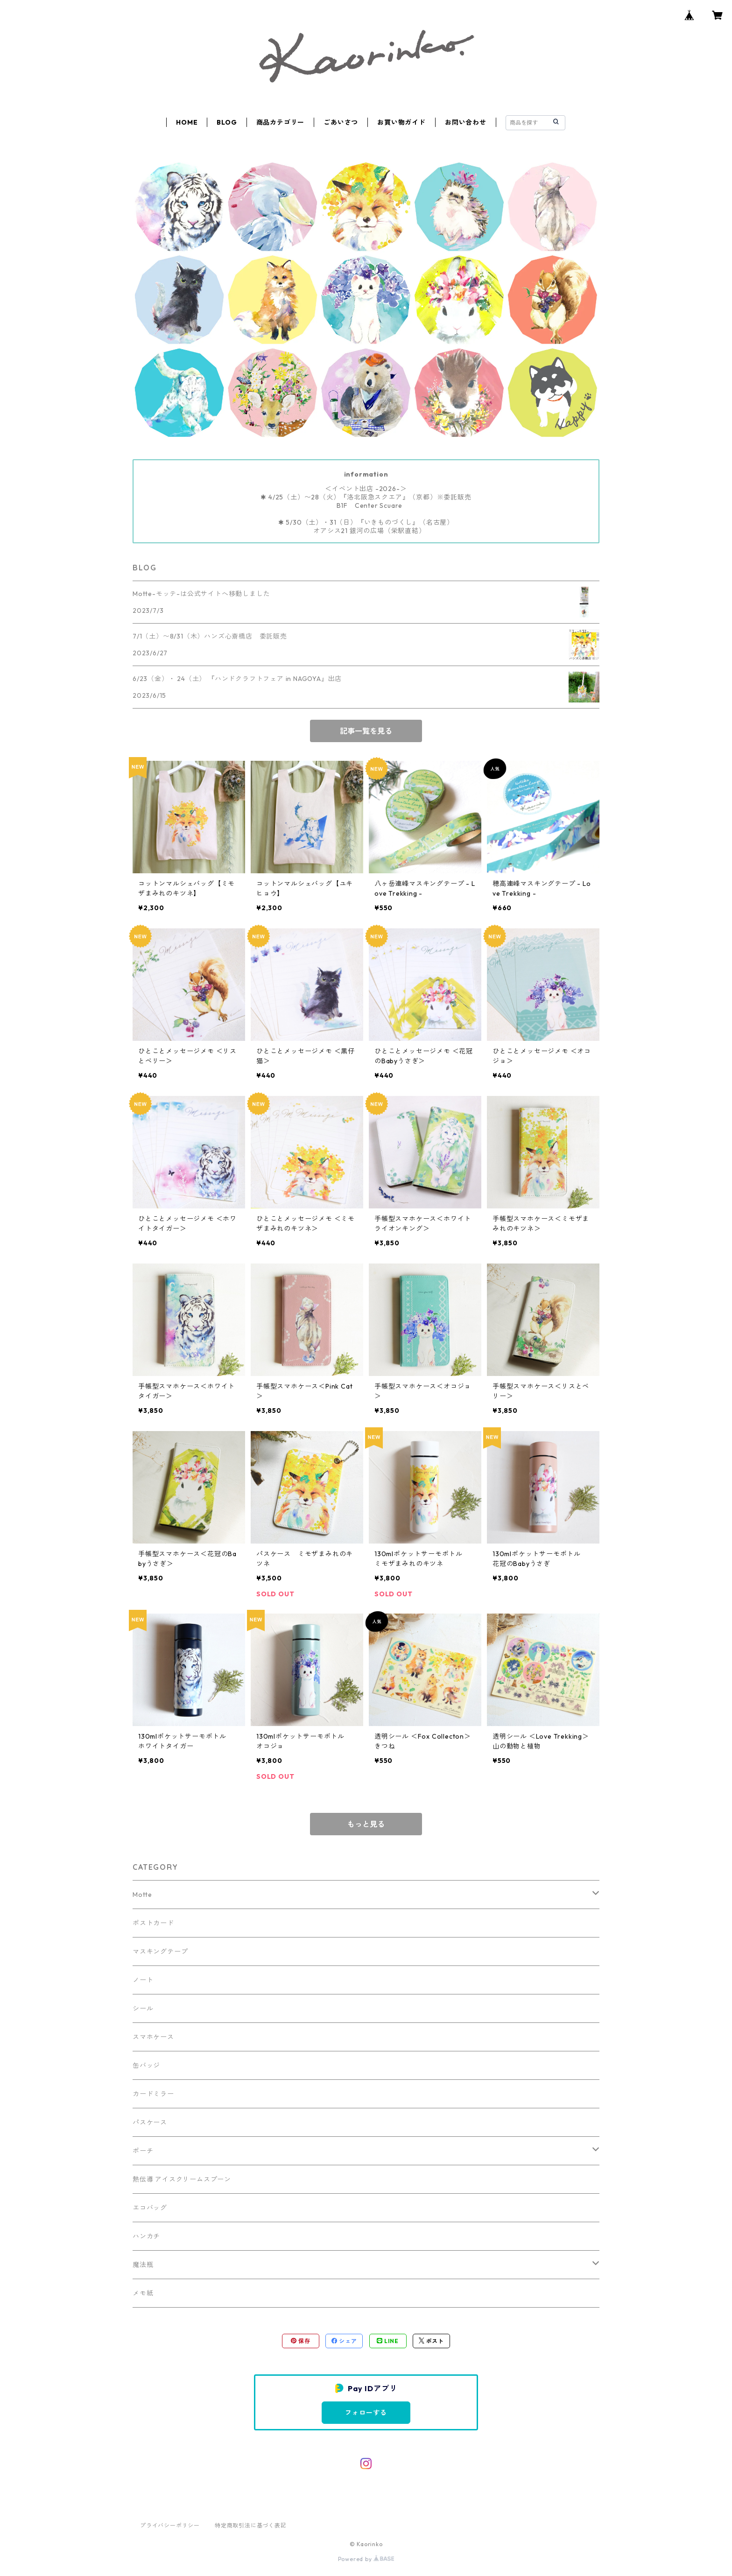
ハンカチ (146, 2236)
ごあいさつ (341, 122)
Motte (142, 1894)
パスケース (150, 2122)
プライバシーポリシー (170, 2525)
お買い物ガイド (401, 122)
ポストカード (153, 1923)
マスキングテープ (160, 1951)
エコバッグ (150, 2208)
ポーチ (143, 2151)
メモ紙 (143, 2293)
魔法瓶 (143, 2264)
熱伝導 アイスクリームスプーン (182, 2179)
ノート (143, 1980)
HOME (186, 122)
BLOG (227, 122)
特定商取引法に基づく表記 (251, 2525)
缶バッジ (146, 2065)
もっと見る (366, 1824)
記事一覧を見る (366, 731)
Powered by (366, 2558)
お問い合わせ (465, 122)
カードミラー (153, 2094)
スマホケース (153, 2037)
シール (143, 2008)
